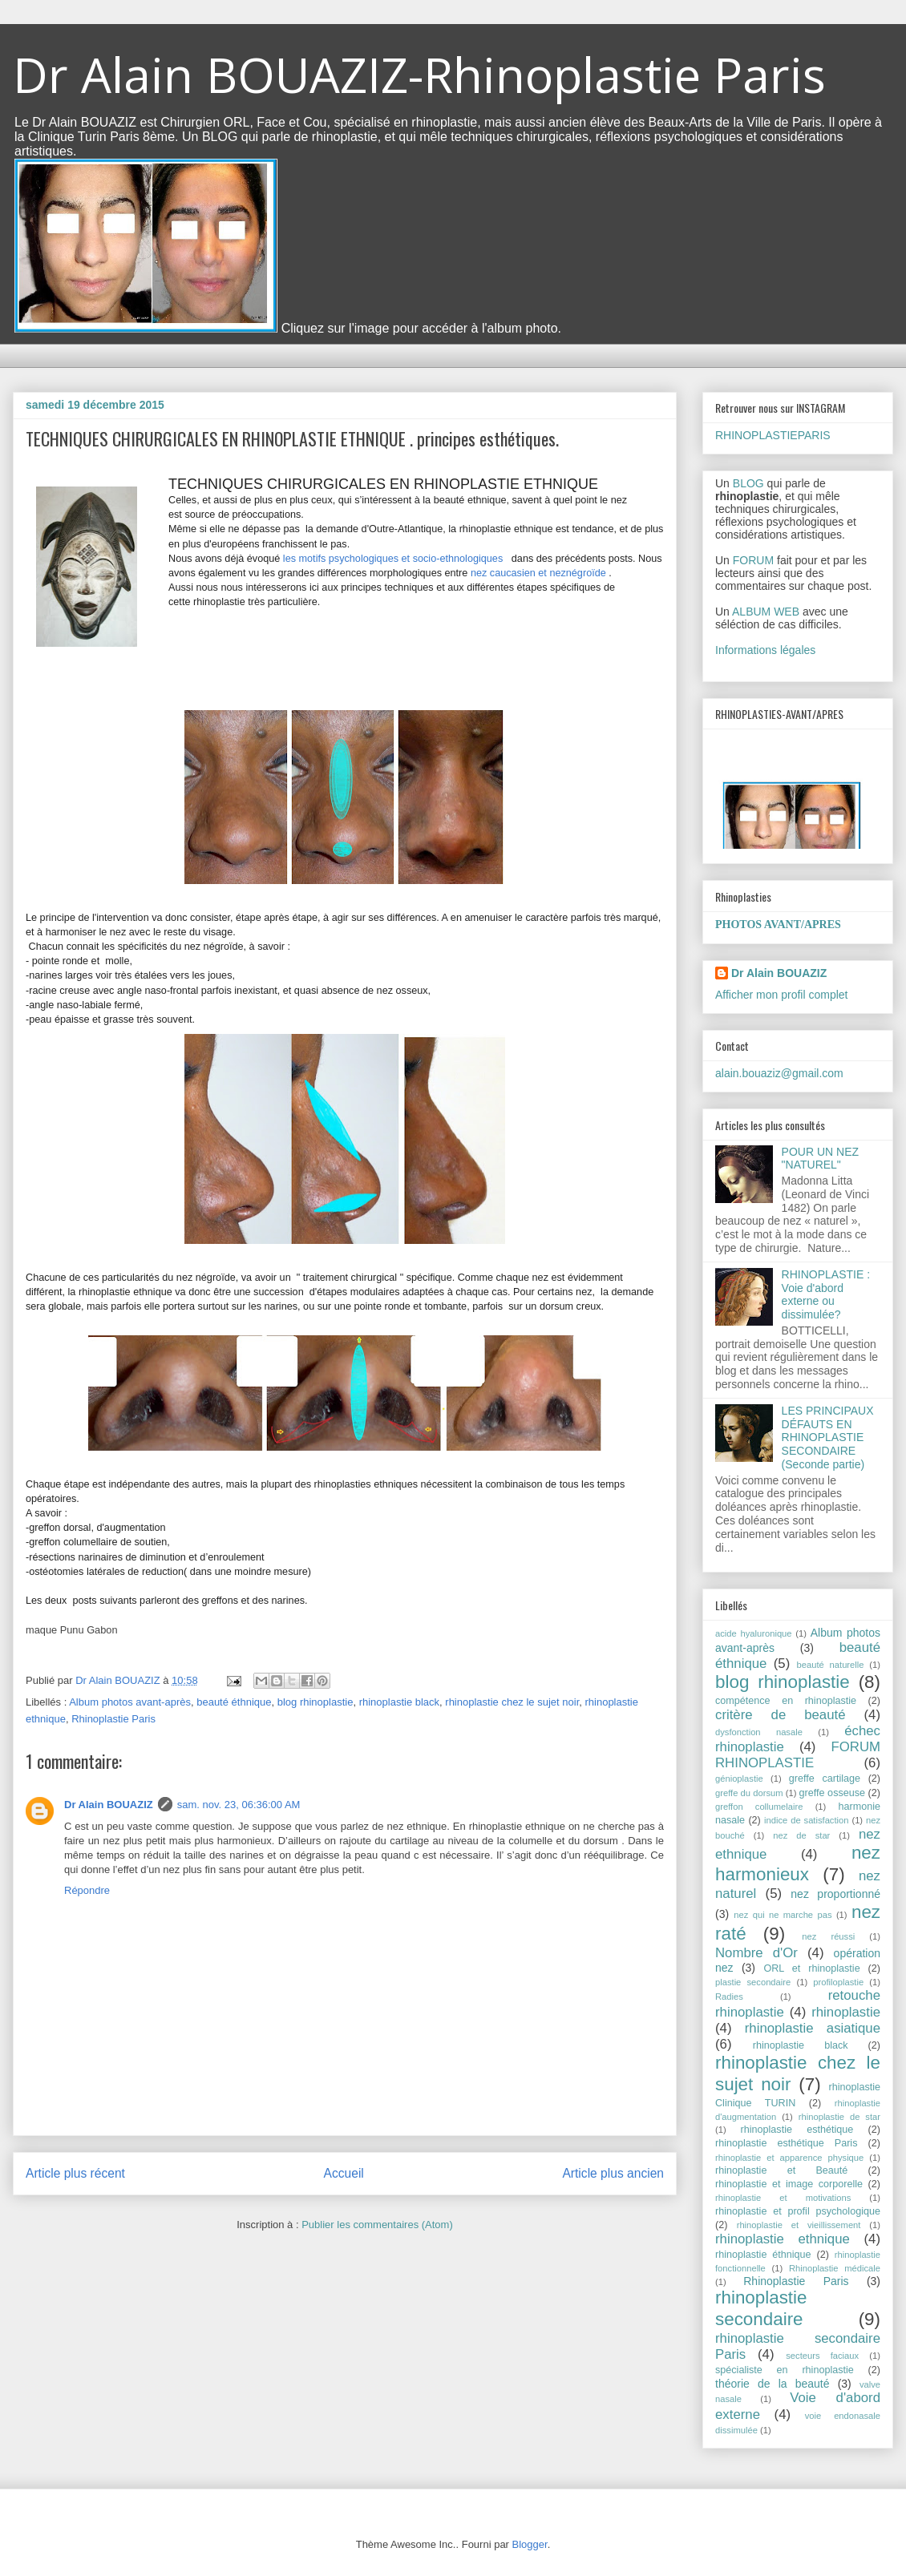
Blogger (530, 2544)
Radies (729, 1996)
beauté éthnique (233, 1702)
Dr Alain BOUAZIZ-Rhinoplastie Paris (419, 74)
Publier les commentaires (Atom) (377, 2225)
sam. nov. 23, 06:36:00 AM (239, 1805)
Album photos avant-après (130, 1702)
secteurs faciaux (822, 2355)
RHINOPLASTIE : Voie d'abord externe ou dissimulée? (826, 1294)
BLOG (748, 483)
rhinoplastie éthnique (763, 2254)
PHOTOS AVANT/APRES (778, 925)
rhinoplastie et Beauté (781, 2170)
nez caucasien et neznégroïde (538, 573)
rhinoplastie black (399, 1702)
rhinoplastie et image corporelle (789, 2184)
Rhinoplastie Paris (113, 1719)
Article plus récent (75, 2173)
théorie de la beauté (772, 2383)
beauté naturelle (830, 1665)
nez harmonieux (797, 1863)
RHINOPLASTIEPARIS (773, 435)
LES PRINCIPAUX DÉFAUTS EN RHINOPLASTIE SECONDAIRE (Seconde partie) (828, 1437)
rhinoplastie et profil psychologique (797, 2211)
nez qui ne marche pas (782, 1915)
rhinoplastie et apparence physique (789, 2157)
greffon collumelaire (759, 1806)
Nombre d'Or (756, 1952)
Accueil (344, 2173)
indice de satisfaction (806, 1820)
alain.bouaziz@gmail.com (779, 1073)
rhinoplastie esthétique (797, 2129)
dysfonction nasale (759, 1732)
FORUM (753, 560)
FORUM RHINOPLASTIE (797, 1754)
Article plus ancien (613, 2173)
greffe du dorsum (749, 1793)
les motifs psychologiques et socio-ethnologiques (393, 558)
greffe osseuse (832, 1793)
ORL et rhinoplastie (811, 1968)
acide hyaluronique (753, 1633)
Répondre (87, 1890)
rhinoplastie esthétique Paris (786, 2143)
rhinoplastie (845, 2012)
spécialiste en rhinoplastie (784, 2370)
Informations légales (765, 650)
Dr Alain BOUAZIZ (108, 1805)
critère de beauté (780, 1714)
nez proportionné (835, 1894)
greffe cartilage (824, 1778)
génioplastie (739, 1778)
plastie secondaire (753, 1982)
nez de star (801, 1835)
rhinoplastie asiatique (812, 2028)
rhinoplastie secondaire (761, 2308)
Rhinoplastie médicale (834, 2268)
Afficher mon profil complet (781, 994)
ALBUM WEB (765, 611)
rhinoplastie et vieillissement (799, 2225)
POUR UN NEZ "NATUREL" (820, 1158)
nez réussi (828, 1936)
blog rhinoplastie (315, 1702)
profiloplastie (838, 1982)
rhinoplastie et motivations (783, 2198)
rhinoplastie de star (839, 2117)
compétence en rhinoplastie (785, 1700)
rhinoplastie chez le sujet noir (512, 1702)
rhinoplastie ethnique (782, 2239)
